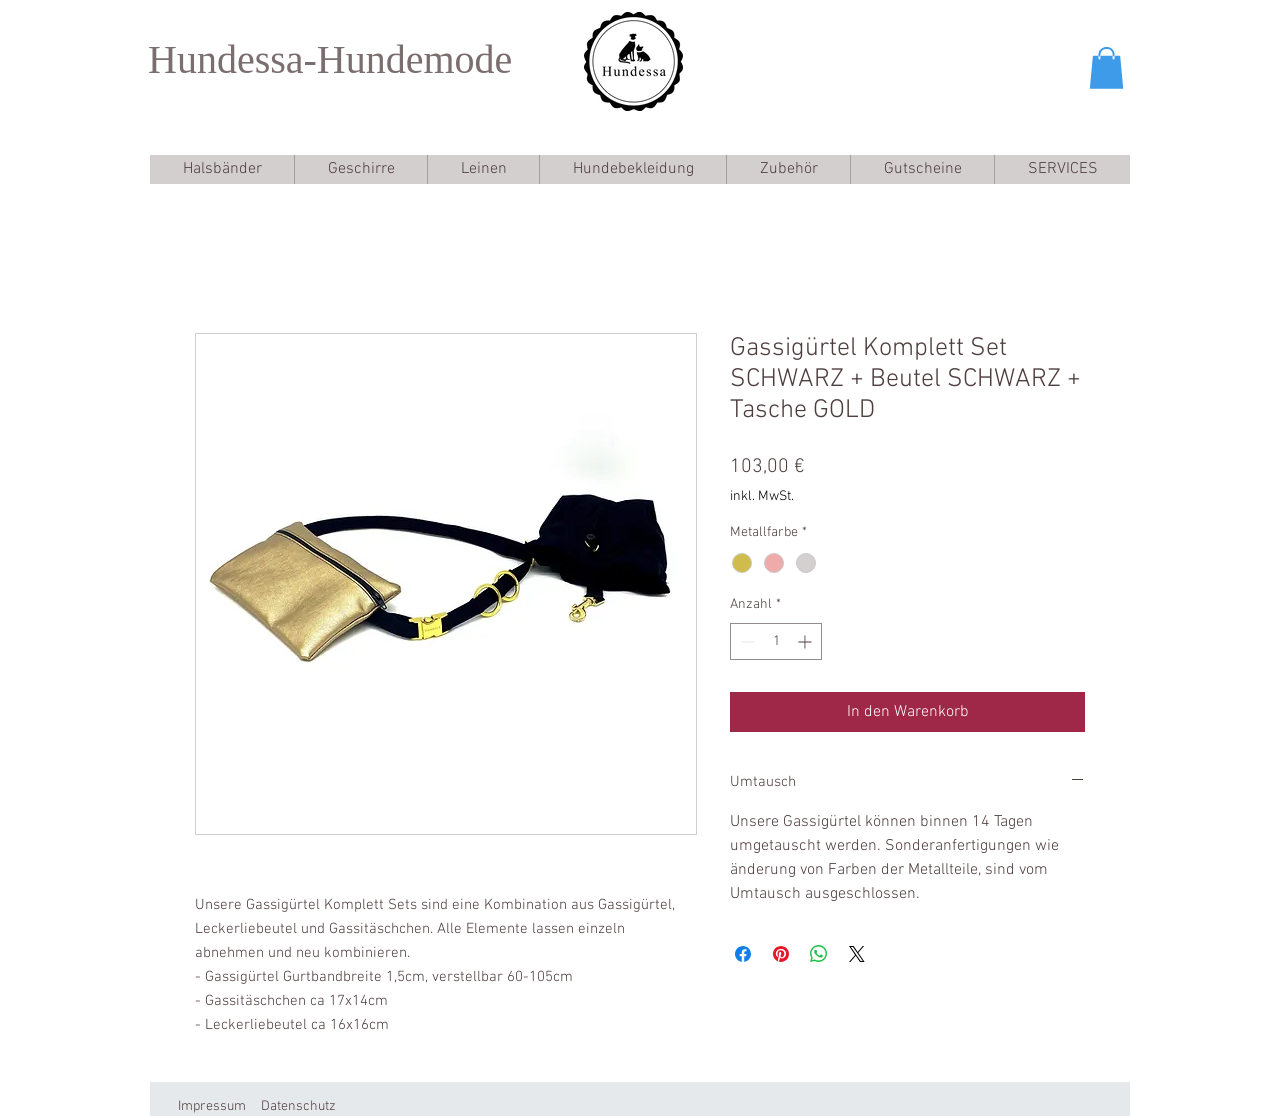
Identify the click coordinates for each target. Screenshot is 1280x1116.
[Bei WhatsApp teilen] (819, 954)
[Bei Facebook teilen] (743, 954)
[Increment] (806, 641)
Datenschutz (298, 1106)
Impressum (212, 1106)
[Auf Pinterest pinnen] (781, 954)
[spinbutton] (776, 641)
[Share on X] (857, 954)
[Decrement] (745, 641)
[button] (1106, 68)
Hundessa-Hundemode (330, 59)
